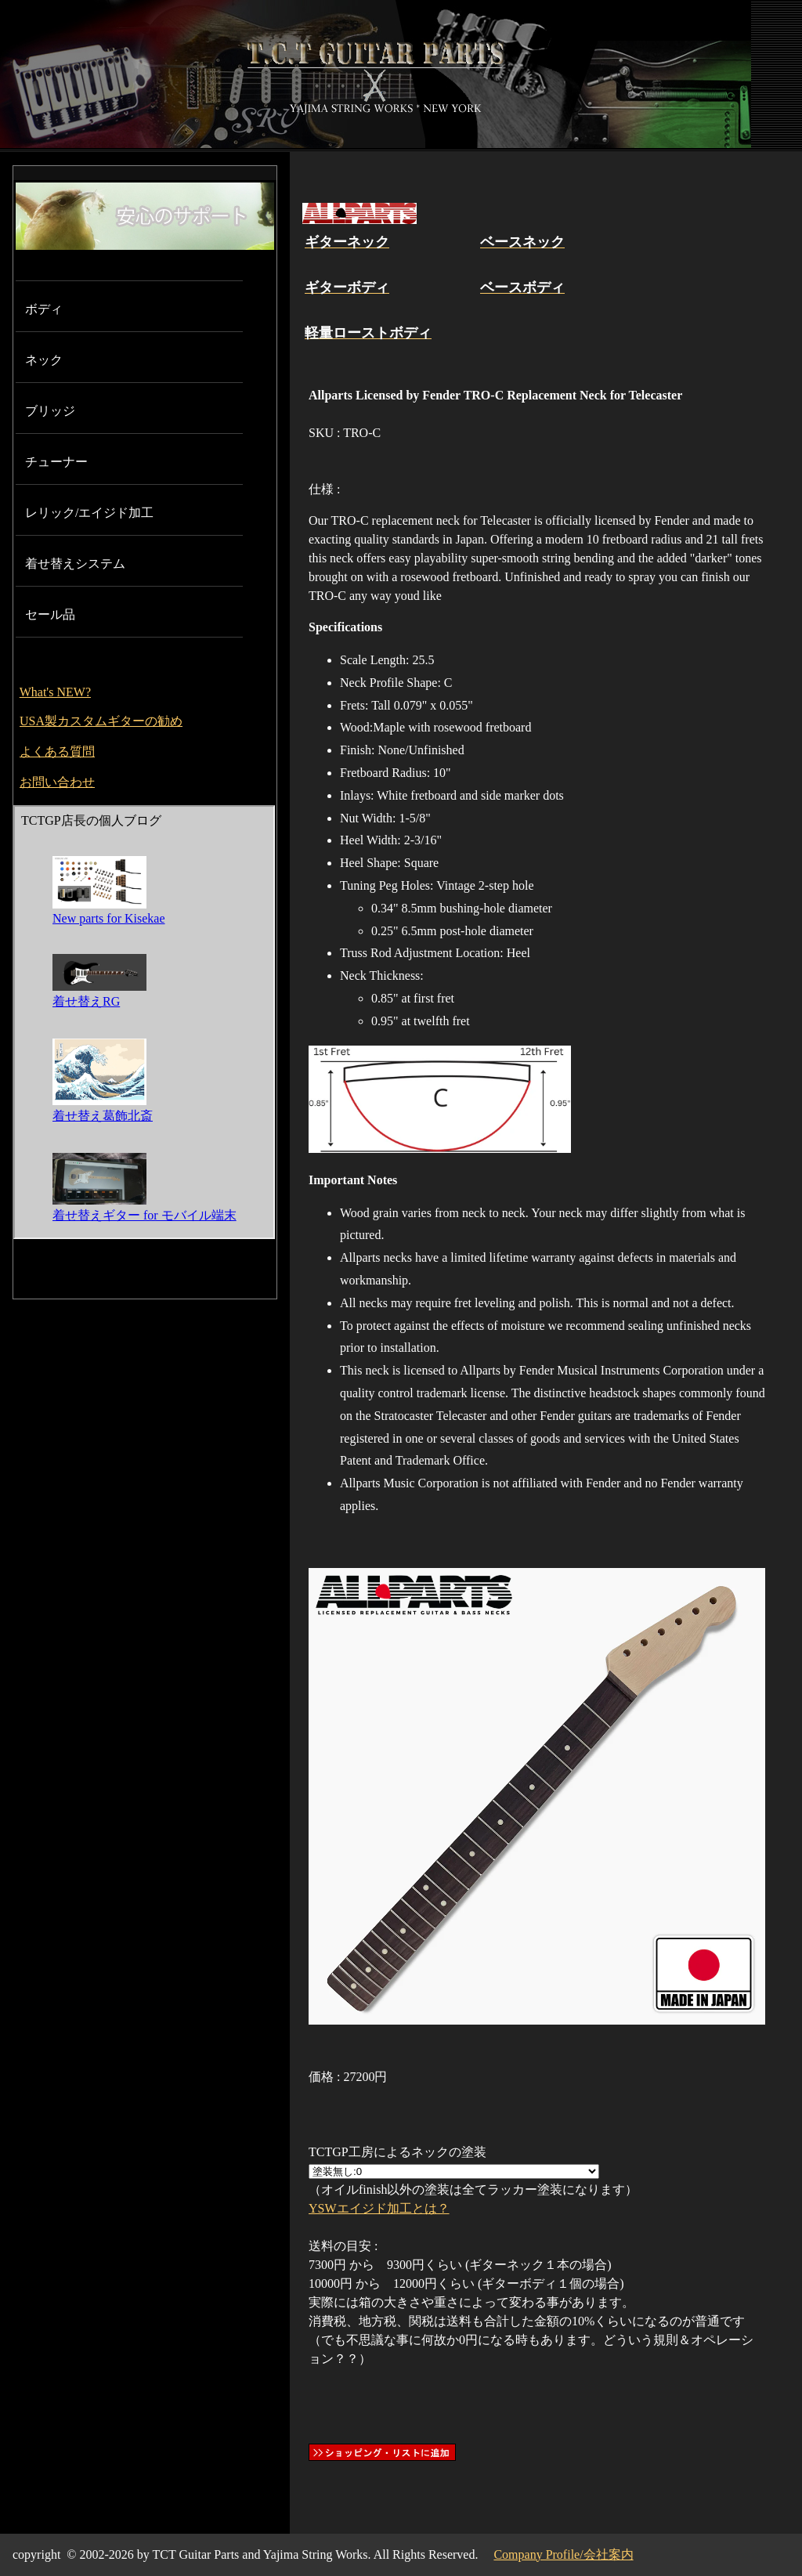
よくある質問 (57, 751)
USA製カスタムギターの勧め (101, 721)
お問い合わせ (57, 782)
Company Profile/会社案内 (563, 2554)
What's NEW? (55, 692)
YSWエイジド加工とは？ (379, 2208)
